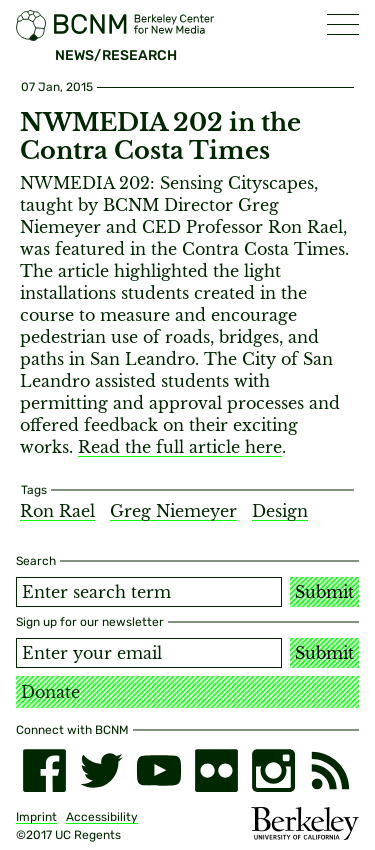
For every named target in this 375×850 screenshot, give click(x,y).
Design (280, 511)
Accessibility (102, 817)
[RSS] (330, 770)
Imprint (36, 817)
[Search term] (149, 592)
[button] (343, 24)
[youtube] (158, 770)
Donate (50, 692)
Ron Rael (57, 511)
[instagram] (273, 770)
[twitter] (101, 770)
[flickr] (216, 770)
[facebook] (44, 770)
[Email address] (149, 653)
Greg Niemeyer (173, 511)
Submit (324, 592)
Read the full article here (180, 447)
